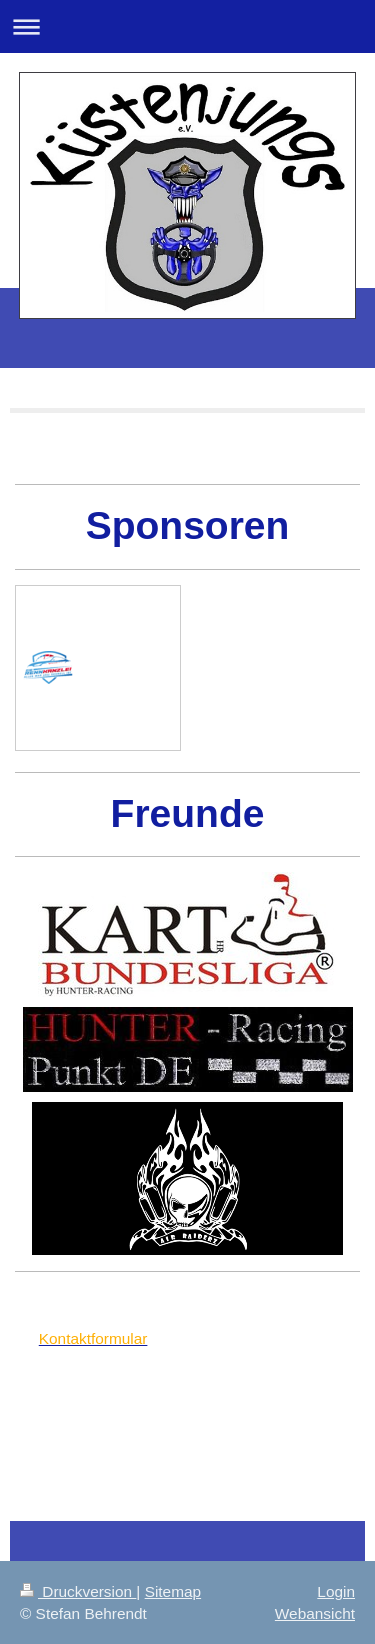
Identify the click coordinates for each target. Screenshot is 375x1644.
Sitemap (173, 1591)
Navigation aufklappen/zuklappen (187, 26)
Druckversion (78, 1591)
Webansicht (315, 1613)
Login (336, 1591)
